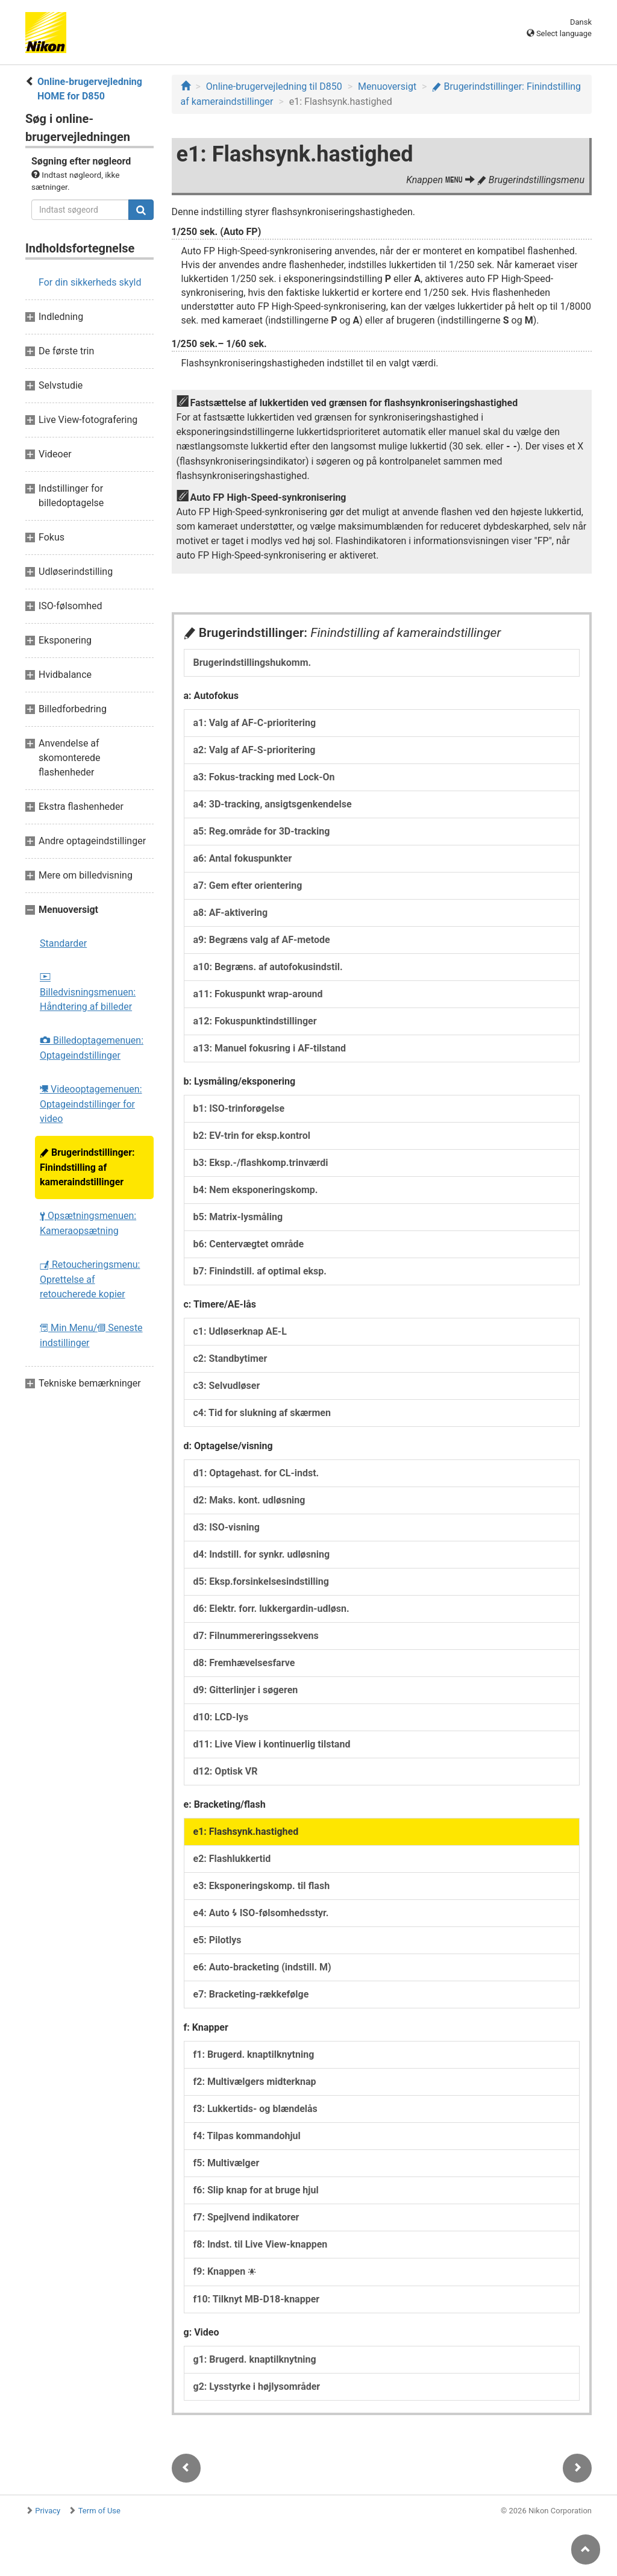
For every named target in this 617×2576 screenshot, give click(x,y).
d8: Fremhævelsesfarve (244, 1663)
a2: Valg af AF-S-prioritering (254, 750)
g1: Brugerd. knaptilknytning (254, 2359)
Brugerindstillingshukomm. (252, 662)
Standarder (63, 943)
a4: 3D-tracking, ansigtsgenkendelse (272, 804)
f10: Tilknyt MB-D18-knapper (256, 2299)
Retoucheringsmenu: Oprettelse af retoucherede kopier (90, 1279)
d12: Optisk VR (225, 1771)
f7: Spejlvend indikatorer (246, 2217)
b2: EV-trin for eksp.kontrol (251, 1135)
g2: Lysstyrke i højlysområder (257, 2386)
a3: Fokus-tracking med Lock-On (264, 777)
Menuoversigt (387, 86)
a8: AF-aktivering (230, 912)
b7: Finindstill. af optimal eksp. (260, 1271)
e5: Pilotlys (217, 1940)
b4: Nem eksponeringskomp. (255, 1190)
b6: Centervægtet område (248, 1244)
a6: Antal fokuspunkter (242, 858)
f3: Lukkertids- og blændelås (255, 2108)
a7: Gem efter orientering (247, 885)
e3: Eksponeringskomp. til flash (261, 1885)
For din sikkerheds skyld (90, 282)
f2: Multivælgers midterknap (254, 2081)
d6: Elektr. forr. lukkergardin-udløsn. (271, 1608)
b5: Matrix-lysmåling (238, 1217)
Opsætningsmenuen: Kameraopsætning (88, 1223)
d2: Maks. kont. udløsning (249, 1500)
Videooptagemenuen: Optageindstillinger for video (91, 1103)
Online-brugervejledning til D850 (274, 86)
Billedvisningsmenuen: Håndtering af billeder (88, 992)
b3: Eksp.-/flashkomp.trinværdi (260, 1162)
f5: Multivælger (226, 2163)
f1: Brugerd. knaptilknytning (254, 2054)
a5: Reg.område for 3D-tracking (261, 831)
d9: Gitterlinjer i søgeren (245, 1690)
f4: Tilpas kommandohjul (247, 2136)
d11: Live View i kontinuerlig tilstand (272, 1744)
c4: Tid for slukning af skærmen (262, 1412)
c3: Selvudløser (226, 1385)
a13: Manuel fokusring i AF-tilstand (269, 1048)
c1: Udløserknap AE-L (240, 1331)
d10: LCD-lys (221, 1717)
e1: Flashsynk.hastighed (246, 1831)
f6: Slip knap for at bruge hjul (256, 2190)
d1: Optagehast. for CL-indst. (256, 1473)
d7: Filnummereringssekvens (256, 1635)
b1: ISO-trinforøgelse (239, 1108)
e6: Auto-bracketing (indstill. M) (262, 1967)
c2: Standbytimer (230, 1358)
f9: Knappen (225, 2271)
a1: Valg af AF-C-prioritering (254, 723)
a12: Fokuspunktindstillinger (255, 1021)
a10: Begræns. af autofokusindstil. (268, 967)
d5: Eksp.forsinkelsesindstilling (261, 1581)
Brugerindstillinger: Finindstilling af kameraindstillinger (87, 1167)
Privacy (47, 2510)
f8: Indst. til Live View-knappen (260, 2244)
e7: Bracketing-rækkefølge (251, 1994)
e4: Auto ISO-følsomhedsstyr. (261, 1913)
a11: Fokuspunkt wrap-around (258, 994)
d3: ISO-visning (226, 1527)
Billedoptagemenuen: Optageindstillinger (91, 1048)
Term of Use (99, 2510)
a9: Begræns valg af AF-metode (261, 939)
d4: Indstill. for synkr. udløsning (261, 1554)
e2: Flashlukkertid (232, 1858)
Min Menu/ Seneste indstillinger (91, 1335)
